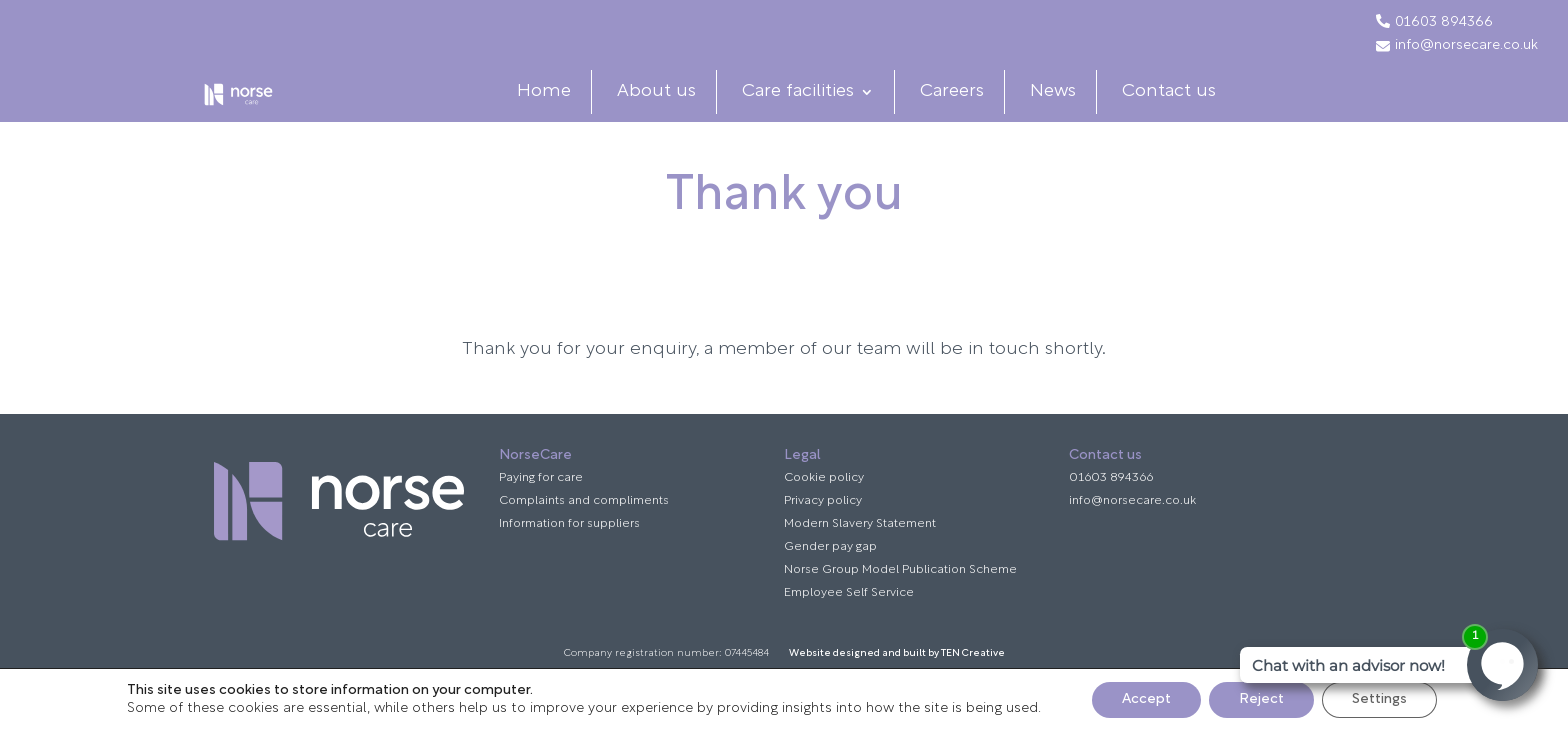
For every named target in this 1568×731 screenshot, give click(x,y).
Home (560, 111)
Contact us (1185, 111)
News (1069, 111)
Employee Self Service (849, 632)
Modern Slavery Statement (860, 563)
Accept (1146, 699)
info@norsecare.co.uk (1457, 46)
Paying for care (541, 517)
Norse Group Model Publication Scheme (900, 609)
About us (672, 111)
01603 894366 (1444, 23)
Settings (1379, 699)
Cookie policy (824, 517)
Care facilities (814, 111)
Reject (1261, 699)
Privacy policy (823, 540)
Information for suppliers (569, 563)
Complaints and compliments (584, 540)
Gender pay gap (830, 586)
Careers (968, 111)
